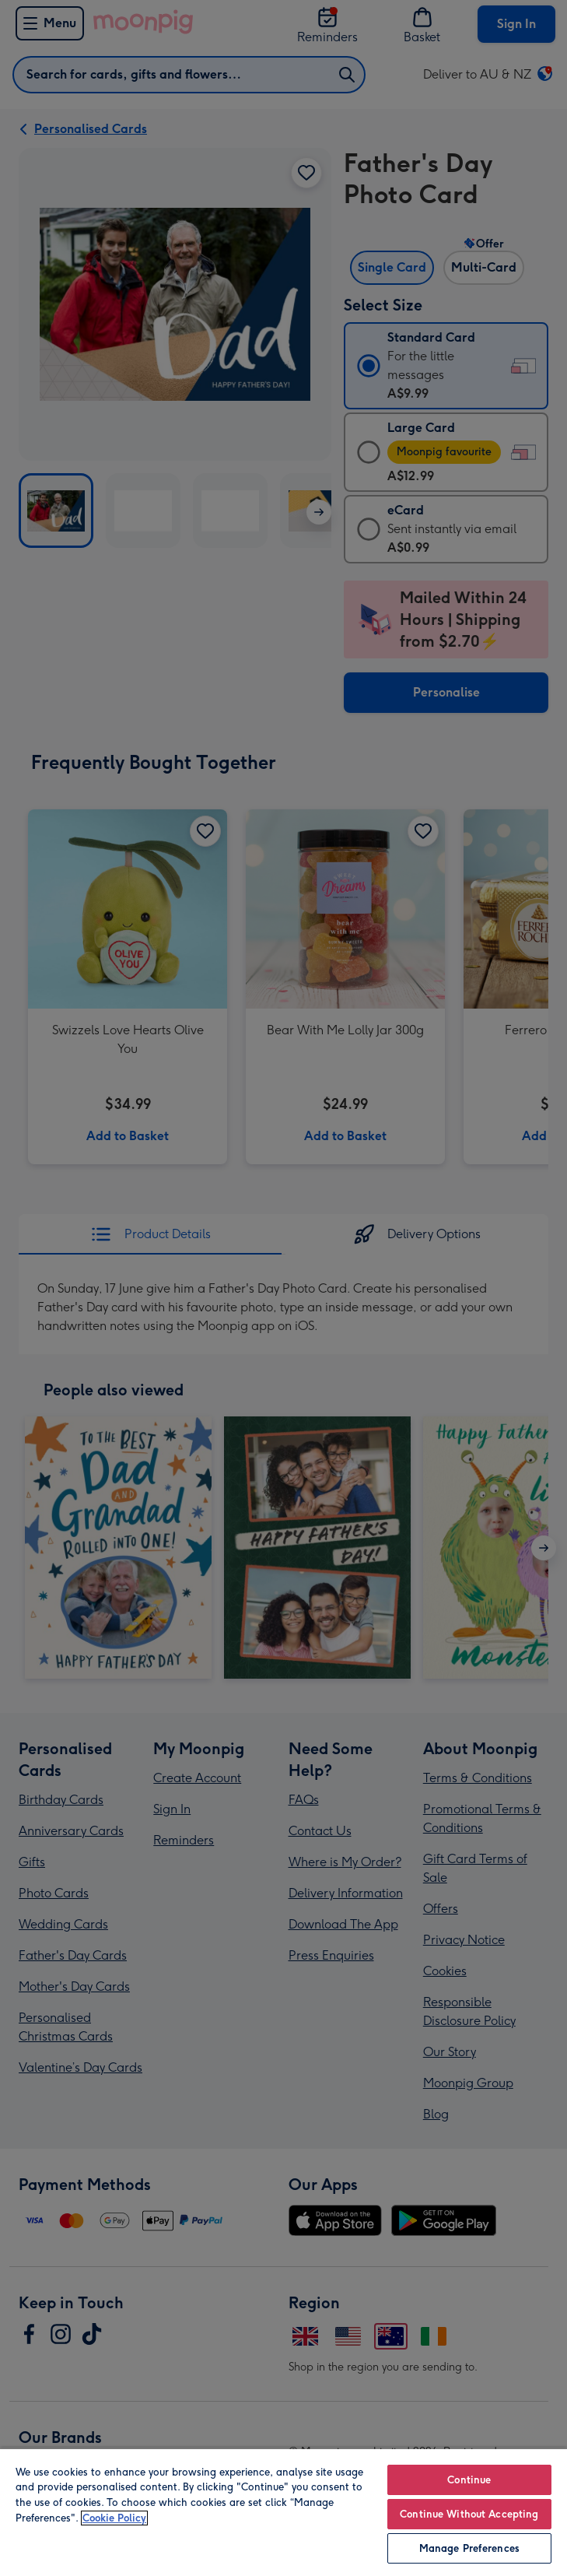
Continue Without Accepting (469, 2514)
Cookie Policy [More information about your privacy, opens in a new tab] (114, 2518)
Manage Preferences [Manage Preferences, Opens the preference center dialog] (469, 2548)
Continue (469, 2480)
